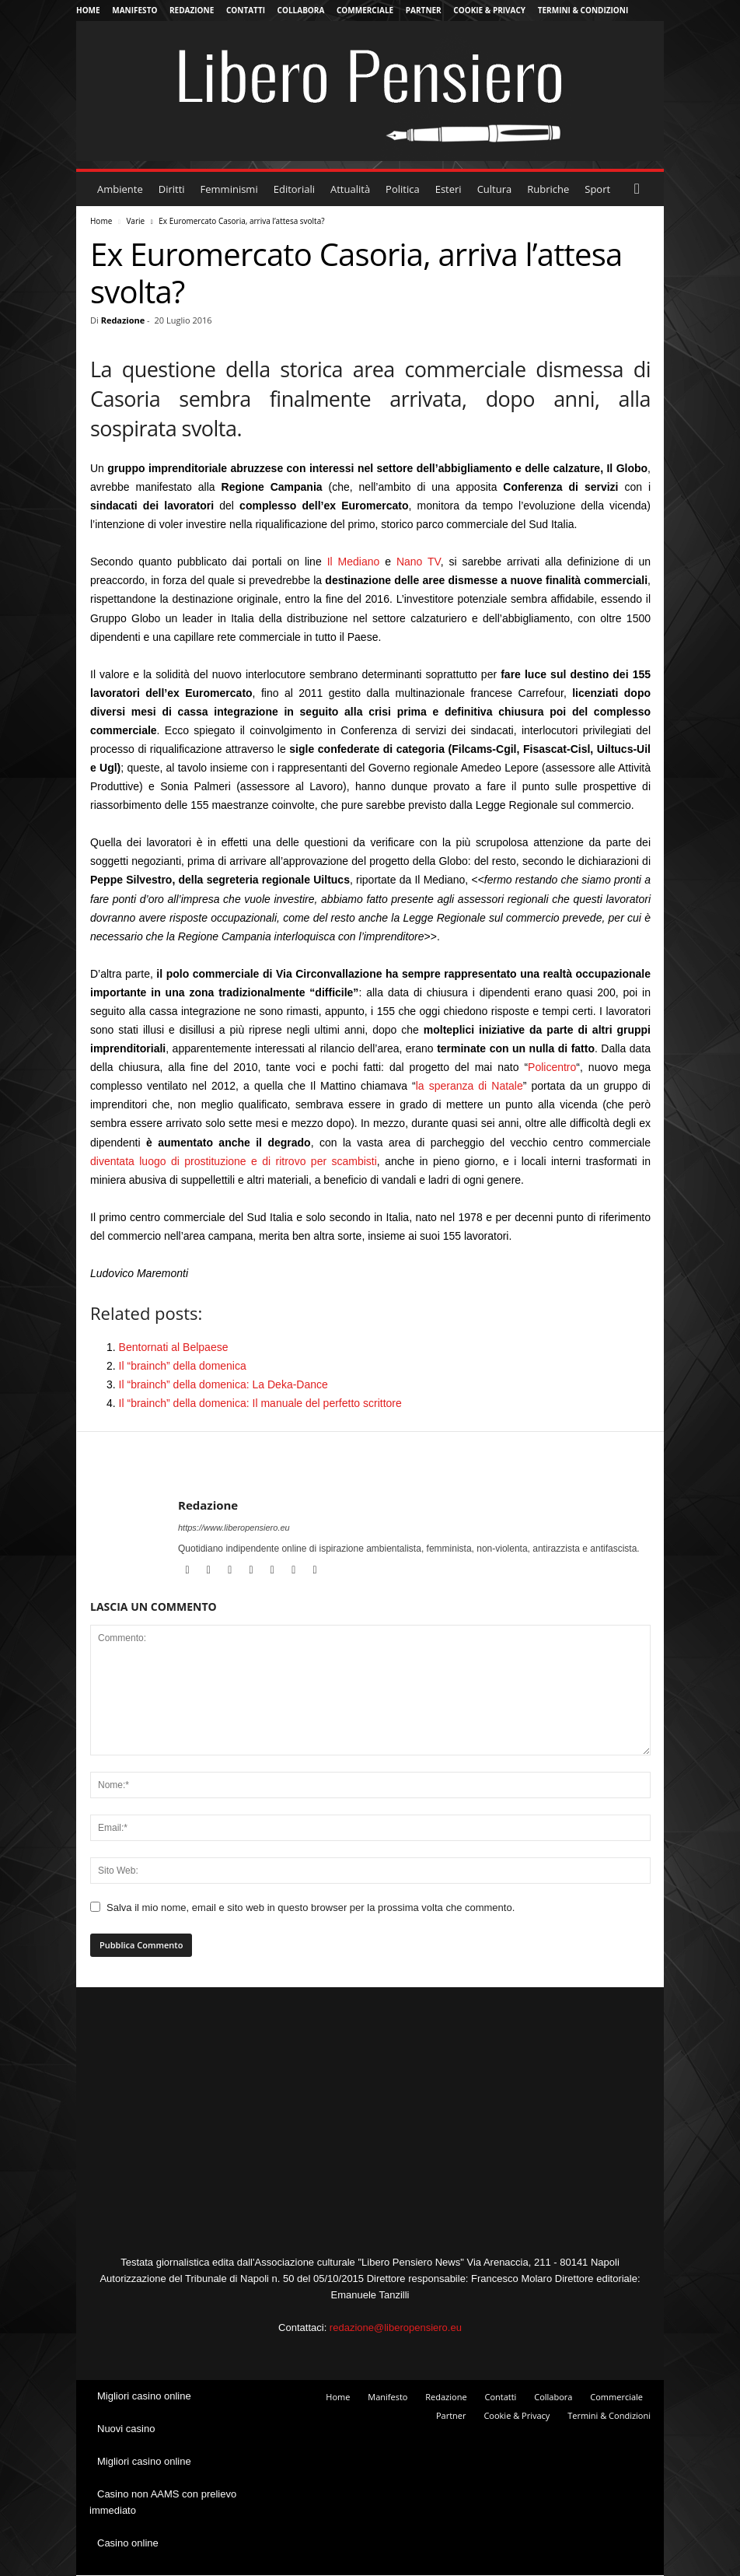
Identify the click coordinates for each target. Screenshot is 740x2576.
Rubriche (548, 189)
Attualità (350, 189)
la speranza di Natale (469, 1086)
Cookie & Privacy (489, 10)
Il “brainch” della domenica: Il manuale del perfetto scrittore (260, 1403)
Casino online (128, 2543)
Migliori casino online (144, 2396)
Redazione (191, 10)
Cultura (494, 189)
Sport (597, 189)
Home (88, 10)
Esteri (448, 189)
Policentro (552, 1067)
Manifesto (134, 10)
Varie (135, 220)
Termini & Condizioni (583, 10)
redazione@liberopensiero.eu (396, 2327)
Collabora (301, 10)
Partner (424, 10)
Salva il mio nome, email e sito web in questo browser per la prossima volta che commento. (310, 1907)
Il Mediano (353, 561)
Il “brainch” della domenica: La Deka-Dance (223, 1384)
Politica (403, 189)
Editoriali (294, 189)
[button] (640, 189)
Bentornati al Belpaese (174, 1347)
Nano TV (418, 561)
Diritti (172, 189)
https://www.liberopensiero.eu (234, 1527)
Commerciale (365, 10)
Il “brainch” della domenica (182, 1366)
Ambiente (120, 189)
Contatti (245, 10)
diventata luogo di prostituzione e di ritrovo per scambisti (233, 1161)
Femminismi (229, 189)
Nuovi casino (126, 2428)
